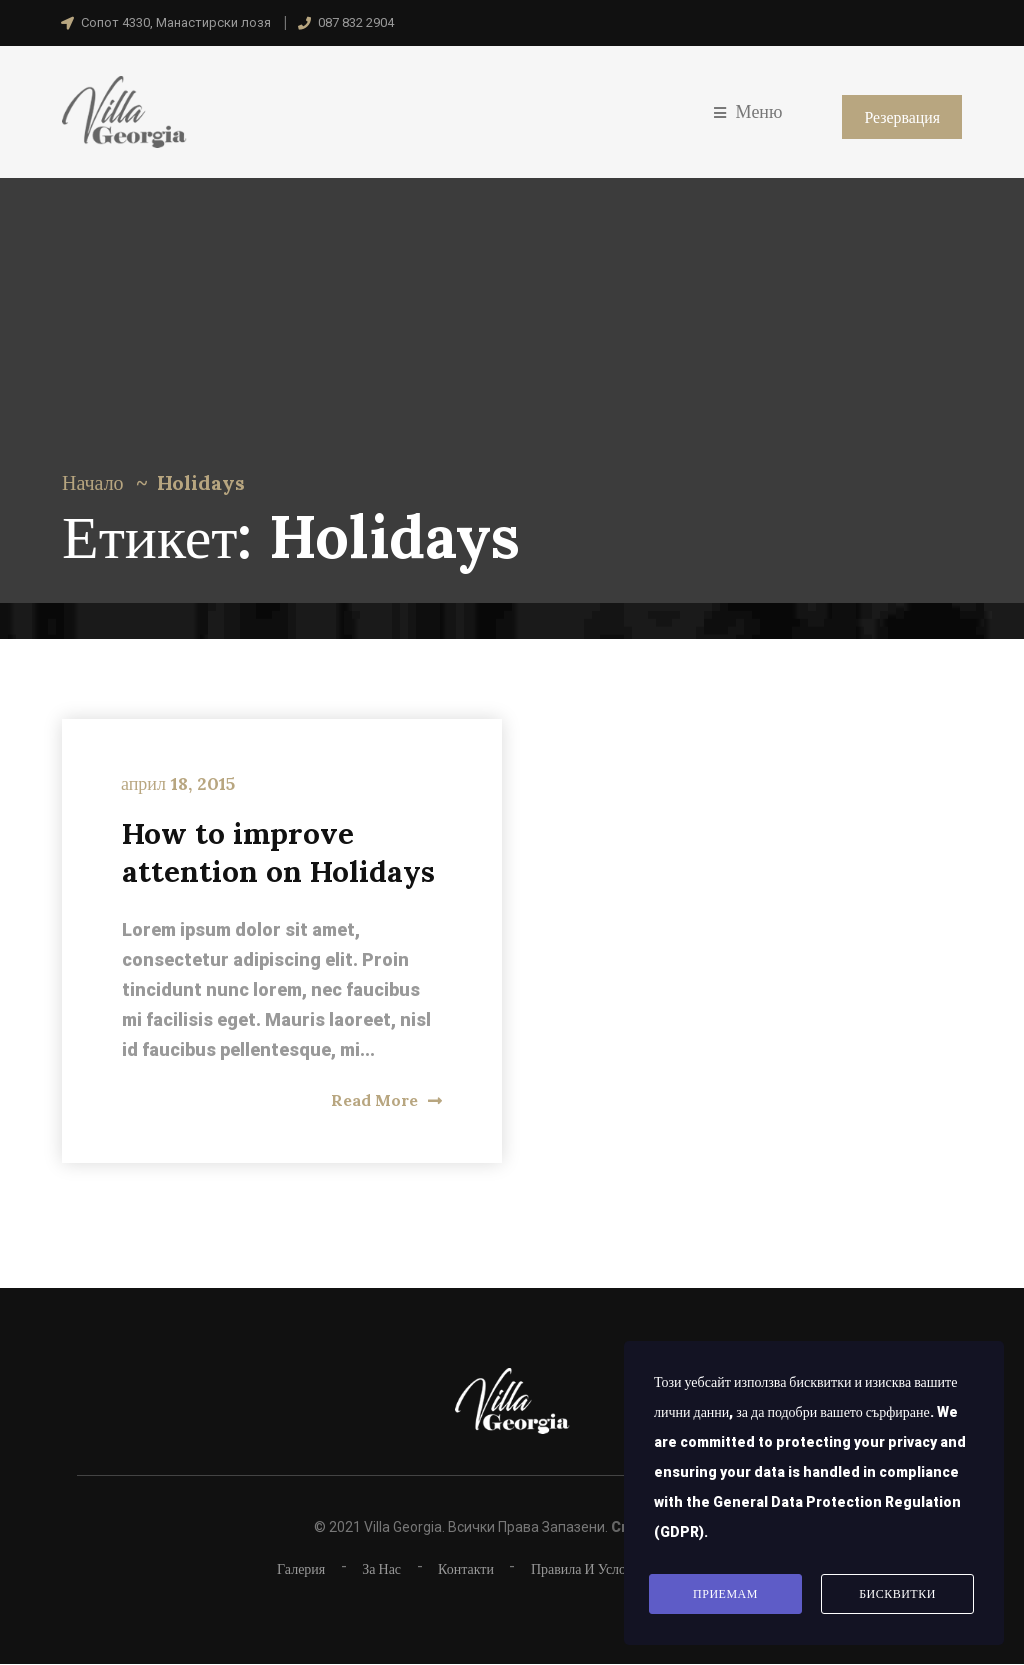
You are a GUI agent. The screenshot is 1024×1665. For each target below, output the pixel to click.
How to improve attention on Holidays (279, 852)
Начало (93, 482)
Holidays (201, 482)
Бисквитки (897, 1595)
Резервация (902, 117)
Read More (386, 1100)
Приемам (725, 1595)
